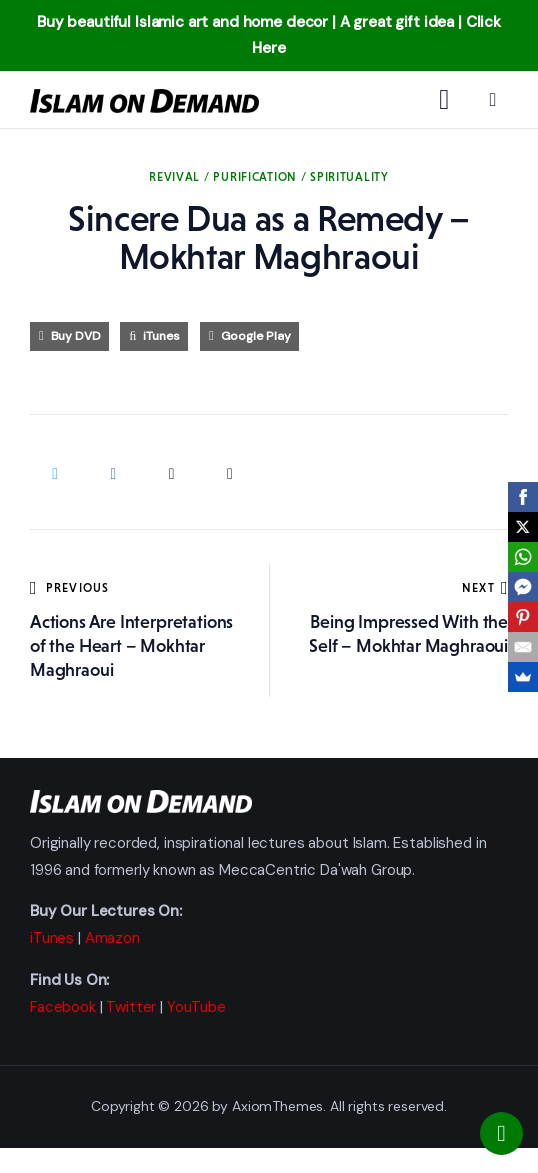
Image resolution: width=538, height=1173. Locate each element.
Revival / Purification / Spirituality (269, 177)
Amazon (112, 938)
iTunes (161, 336)
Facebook (63, 1007)
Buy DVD (76, 336)
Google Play (256, 336)
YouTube (196, 1007)
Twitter (131, 1007)
